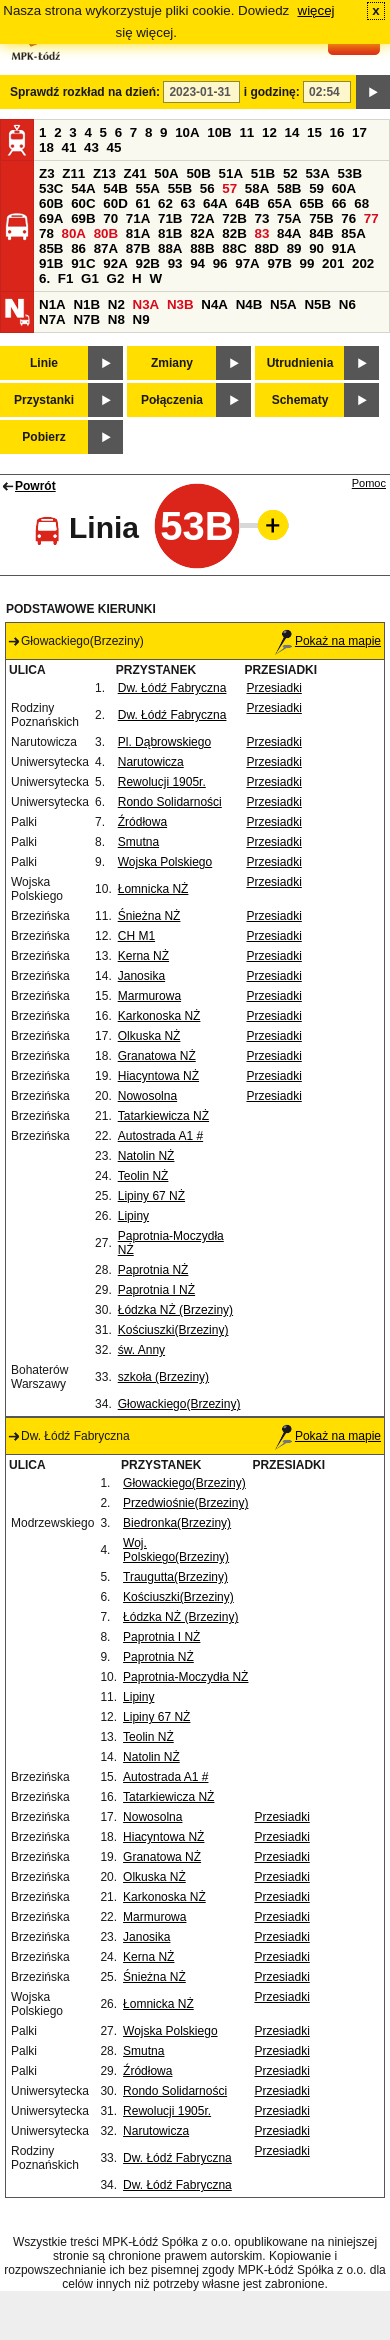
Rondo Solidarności (170, 802)
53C (51, 188)
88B (202, 248)
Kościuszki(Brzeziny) (173, 1330)
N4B (249, 304)
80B (106, 233)
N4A (214, 304)
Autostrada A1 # (160, 1136)
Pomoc (369, 483)
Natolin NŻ (146, 1156)
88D (266, 248)
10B (219, 132)
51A (231, 173)
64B (247, 203)
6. (44, 278)
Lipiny (133, 1216)
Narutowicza (151, 762)
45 (114, 147)
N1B (86, 304)
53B (350, 173)
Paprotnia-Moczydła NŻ (185, 1677)
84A (289, 233)
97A (247, 263)
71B (170, 218)
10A (187, 132)
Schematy (300, 400)
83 (261, 233)
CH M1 (136, 936)
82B (234, 233)
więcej (316, 10)
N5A (283, 304)
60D (115, 203)
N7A (52, 319)
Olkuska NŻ (149, 1036)
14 (292, 132)
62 (165, 203)
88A (170, 248)
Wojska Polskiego (165, 862)
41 (69, 147)
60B (51, 203)
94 (197, 263)
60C (83, 203)
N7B (86, 319)
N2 (116, 304)
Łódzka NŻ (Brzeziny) (175, 1310)
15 (314, 132)
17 (359, 132)
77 (371, 218)
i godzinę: (272, 92)
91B (51, 263)
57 (229, 188)
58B (289, 188)
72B (234, 218)
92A (115, 263)
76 (348, 218)
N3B (180, 304)
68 (361, 203)
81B (170, 233)
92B (147, 263)
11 (246, 132)
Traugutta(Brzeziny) (175, 1577)
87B (138, 248)
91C (83, 263)
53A (317, 173)
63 (188, 203)
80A (74, 233)
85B (51, 248)
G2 (116, 278)
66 (339, 203)
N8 (116, 319)
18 (46, 147)
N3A (146, 304)
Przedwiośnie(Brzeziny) (185, 1503)
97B (279, 263)
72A (202, 218)
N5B (317, 304)
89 (294, 248)
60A (344, 188)
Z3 (47, 173)
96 (220, 263)
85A (353, 233)
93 (175, 263)
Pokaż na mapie (328, 641)
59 (316, 188)
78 (46, 233)
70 (110, 218)
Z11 (73, 173)
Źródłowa (142, 822)
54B (115, 188)
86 (78, 248)
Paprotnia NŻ (153, 1270)
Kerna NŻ (143, 956)
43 (91, 147)
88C (234, 248)
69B (83, 218)
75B (321, 218)
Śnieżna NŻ (149, 916)
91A (344, 248)
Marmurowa (149, 996)
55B (180, 188)
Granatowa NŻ (157, 1056)
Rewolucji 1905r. (162, 782)
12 (269, 132)
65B (312, 203)
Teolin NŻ (143, 1176)
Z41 (135, 173)
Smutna (138, 842)
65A (279, 203)
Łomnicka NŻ (153, 889)
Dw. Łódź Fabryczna (172, 688)
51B (263, 173)
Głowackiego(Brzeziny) (179, 1404)
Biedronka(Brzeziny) (177, 1523)
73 (261, 218)
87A (106, 248)
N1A (52, 304)
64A (215, 203)
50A (166, 173)
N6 (347, 304)
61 (142, 203)
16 (337, 132)
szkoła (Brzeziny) (163, 1377)
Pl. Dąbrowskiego (164, 742)
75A (289, 218)
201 (333, 263)
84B (321, 233)
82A (202, 233)
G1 (90, 278)
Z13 (104, 173)
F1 (66, 278)
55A (147, 188)
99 (307, 263)
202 (363, 263)
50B (198, 173)
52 (290, 173)
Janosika (141, 976)
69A (51, 218)
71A (138, 218)
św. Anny (141, 1350)
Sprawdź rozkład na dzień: (85, 92)
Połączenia (172, 400)
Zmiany (172, 363)
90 (316, 248)
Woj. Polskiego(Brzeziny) (176, 1550)
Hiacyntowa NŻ (158, 1076)
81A (138, 233)
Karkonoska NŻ (159, 1016)
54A (83, 188)
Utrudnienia (300, 363)
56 (207, 188)
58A (257, 188)
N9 (141, 319)
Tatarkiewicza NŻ (163, 1116)
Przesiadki (273, 688)
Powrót (35, 486)
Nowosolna (147, 1096)
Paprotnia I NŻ (156, 1290)
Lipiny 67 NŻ (151, 1196)
